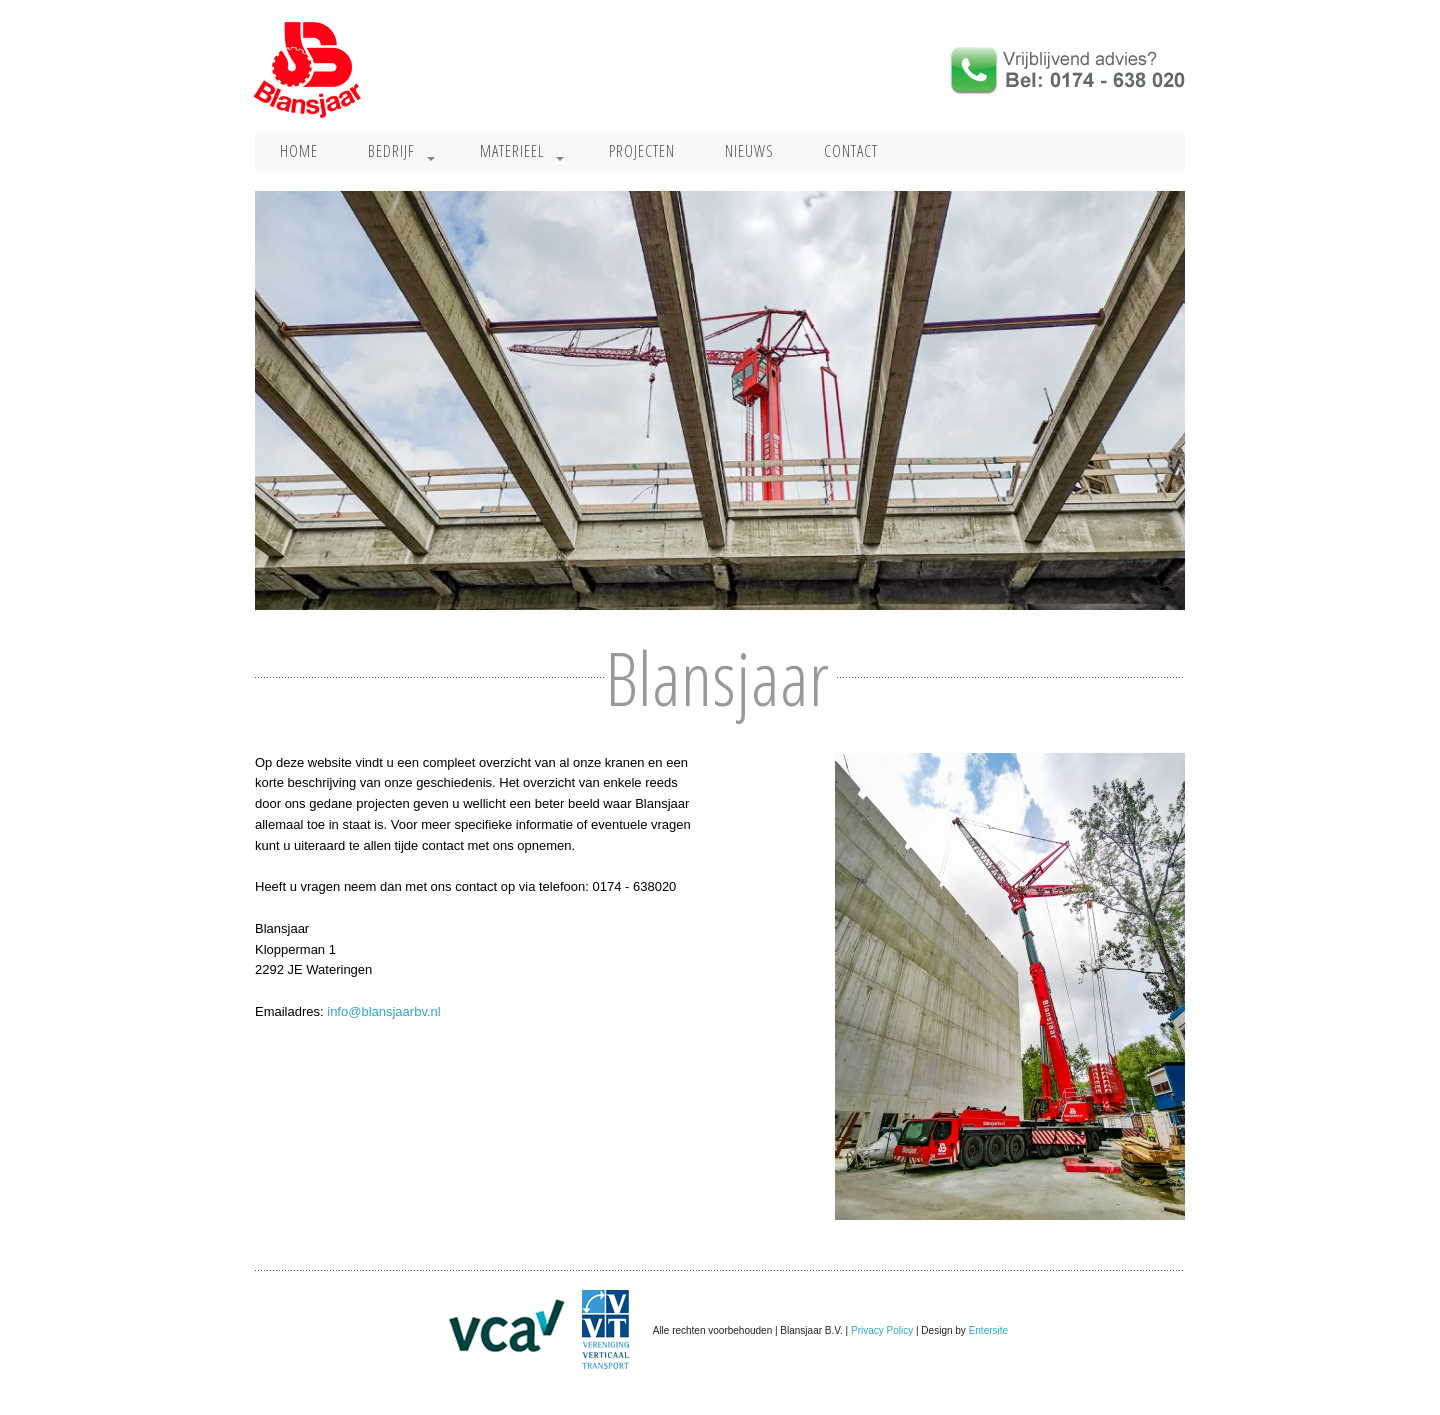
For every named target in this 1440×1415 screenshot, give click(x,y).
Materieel (512, 151)
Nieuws (749, 151)
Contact (851, 151)
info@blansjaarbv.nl (383, 1011)
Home (299, 151)
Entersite (988, 1329)
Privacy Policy (882, 1329)
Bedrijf (391, 151)
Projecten (642, 151)
